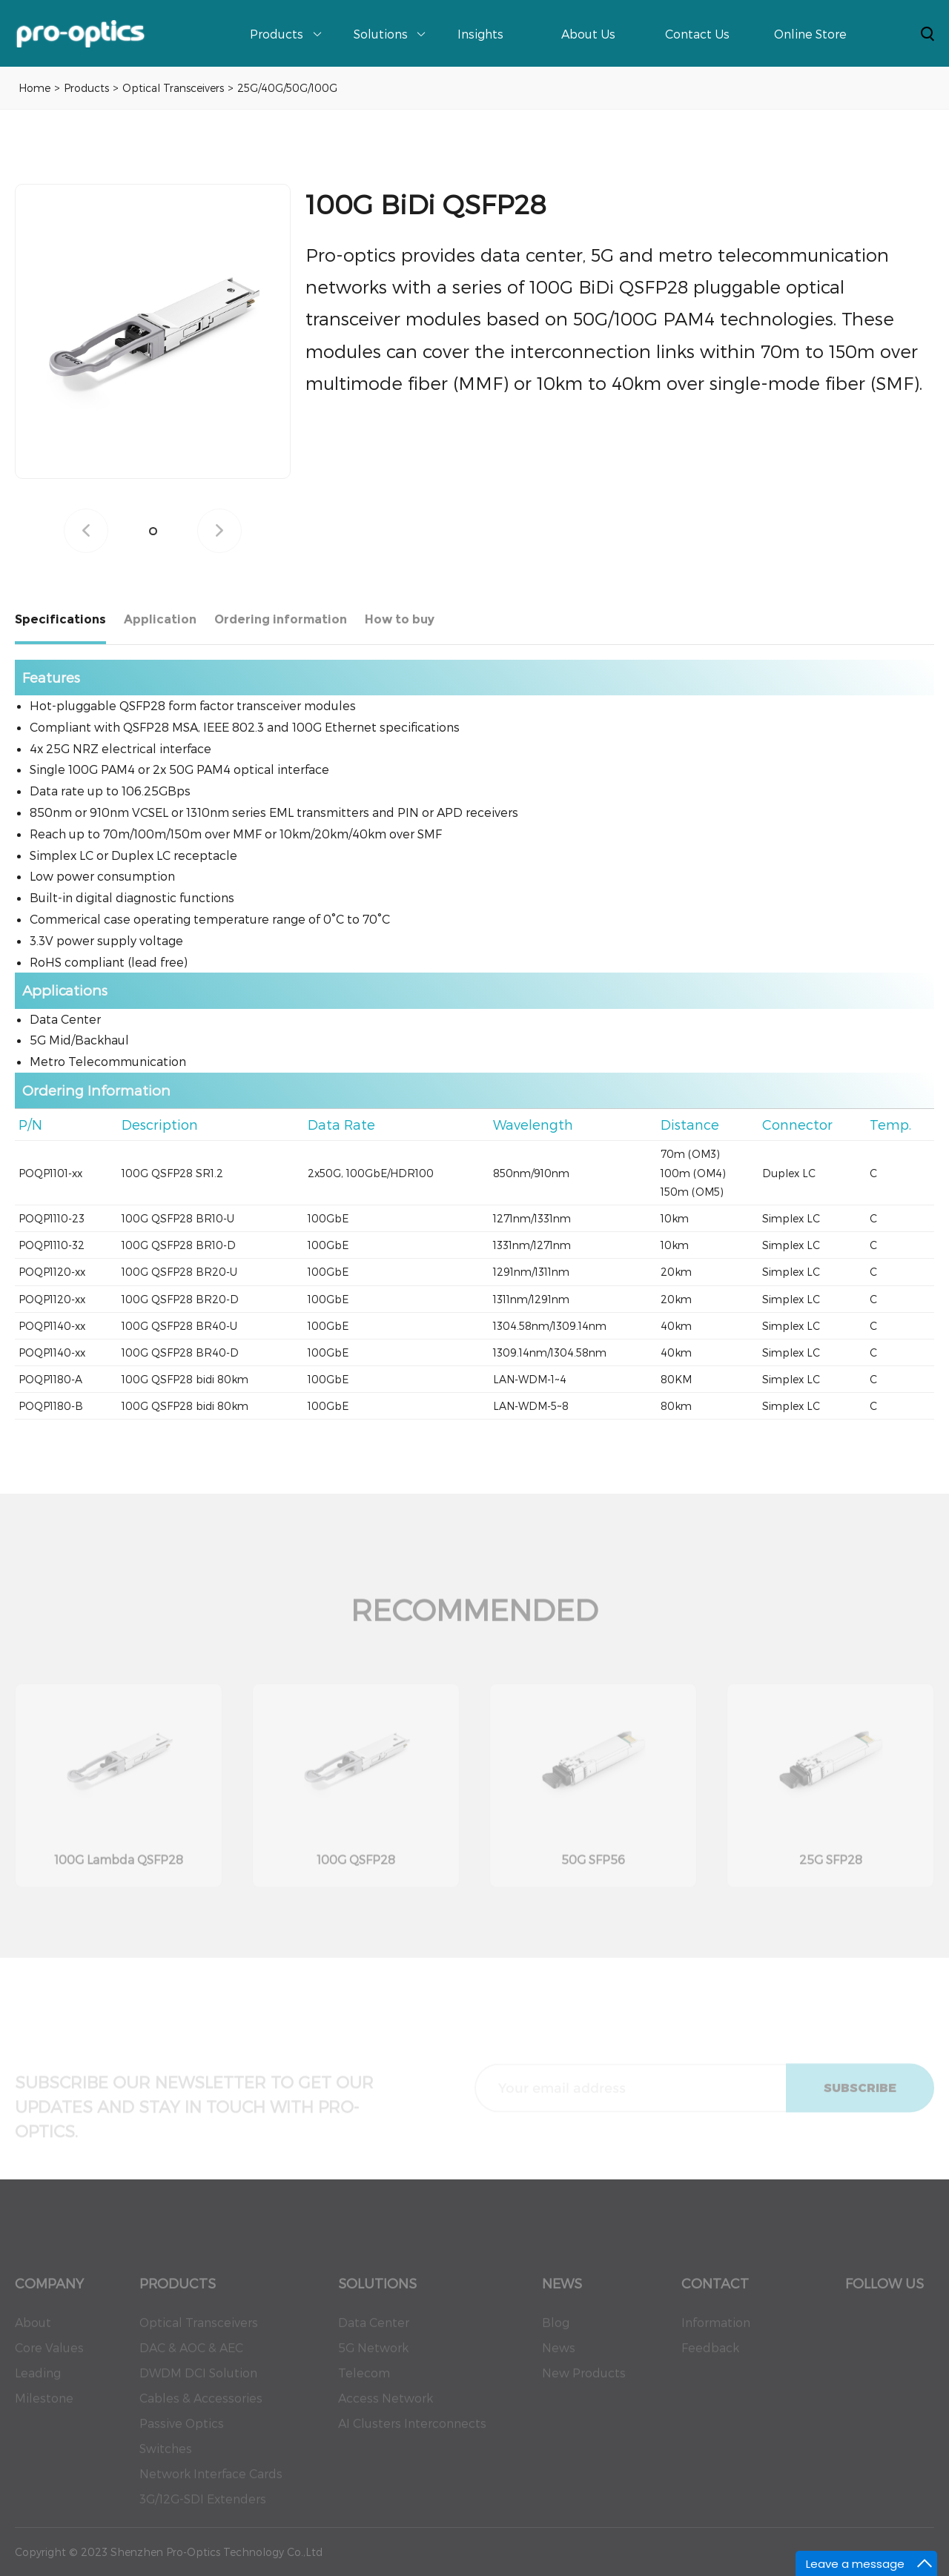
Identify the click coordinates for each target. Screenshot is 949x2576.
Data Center (373, 2332)
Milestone (44, 2407)
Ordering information (280, 619)
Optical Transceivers (173, 88)
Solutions (381, 34)
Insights (480, 34)
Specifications (60, 619)
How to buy (399, 619)
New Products (584, 2382)
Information (715, 2332)
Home (34, 88)
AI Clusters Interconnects (412, 2433)
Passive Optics (181, 2433)
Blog (555, 2332)
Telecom (364, 2382)
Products (276, 34)
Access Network (385, 2407)
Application (160, 619)
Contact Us (697, 34)
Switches (165, 2458)
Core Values (49, 2357)
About (33, 2332)
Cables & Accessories (200, 2407)
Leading (38, 2382)
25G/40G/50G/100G (287, 88)
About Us (588, 34)
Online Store (810, 34)
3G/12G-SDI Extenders (202, 2508)
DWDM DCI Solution (198, 2382)
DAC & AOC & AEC (191, 2357)
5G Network (373, 2357)
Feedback (710, 2357)
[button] (153, 531)
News (558, 2357)
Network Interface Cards (210, 2483)
